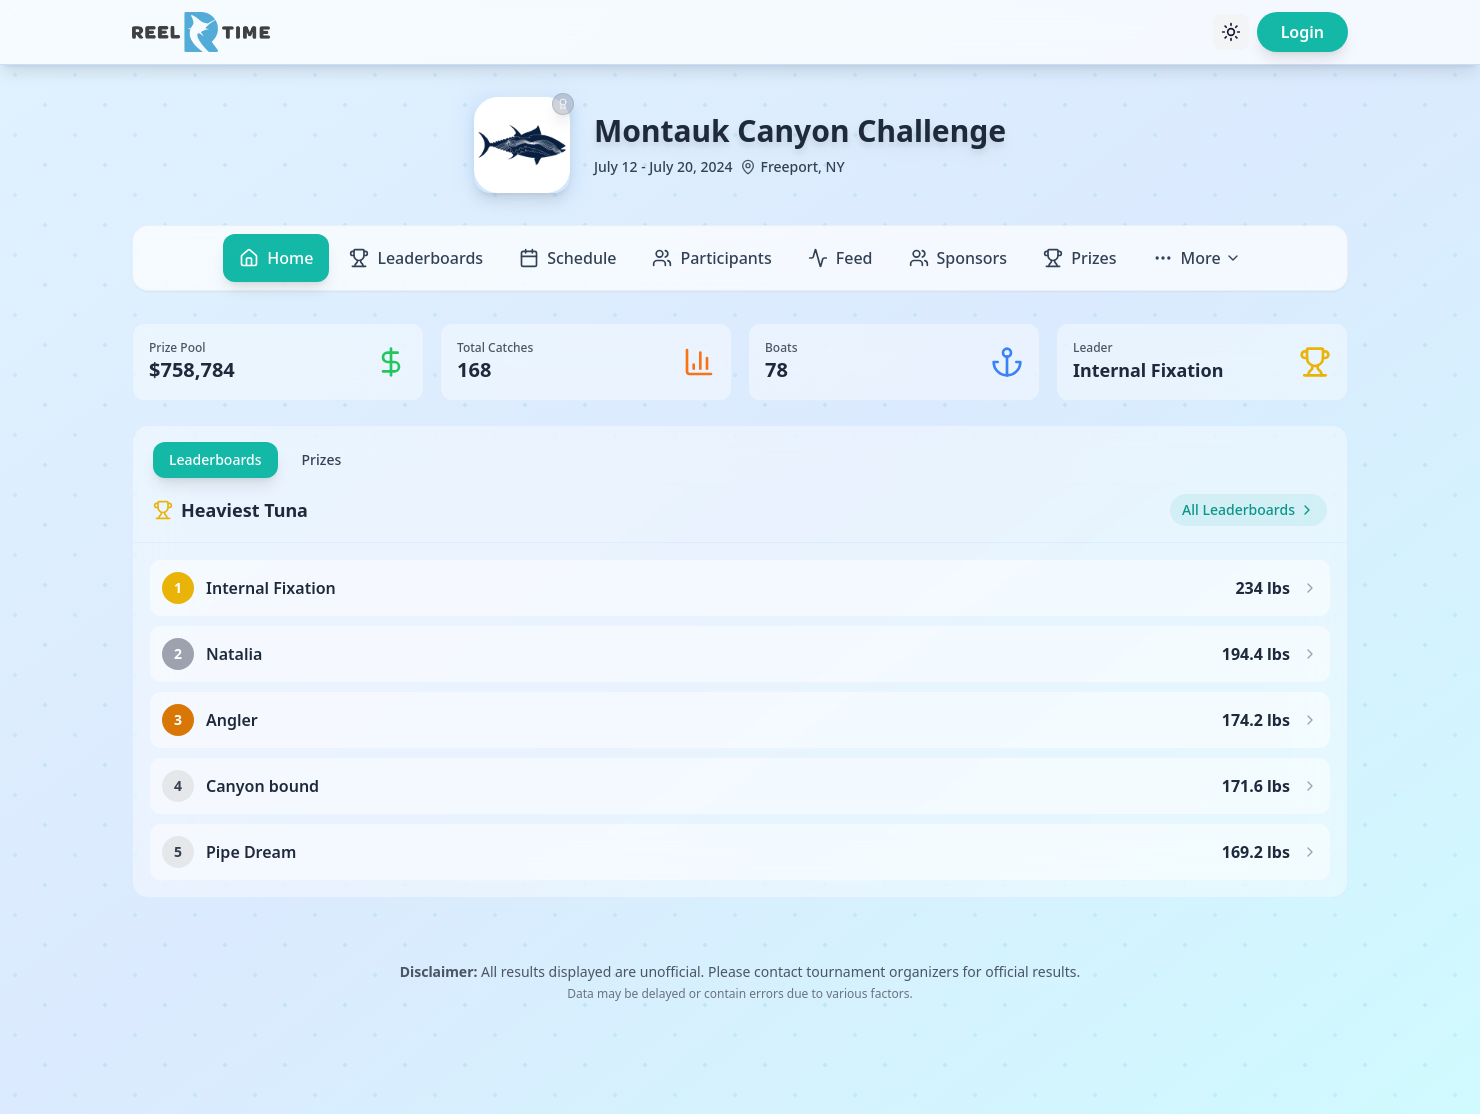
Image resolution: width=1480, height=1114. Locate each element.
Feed (840, 258)
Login (1302, 32)
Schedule (567, 258)
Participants (711, 258)
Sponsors (958, 258)
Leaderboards (416, 258)
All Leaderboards (1248, 509)
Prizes (1079, 258)
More (1197, 258)
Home (276, 258)
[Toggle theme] (1231, 32)
